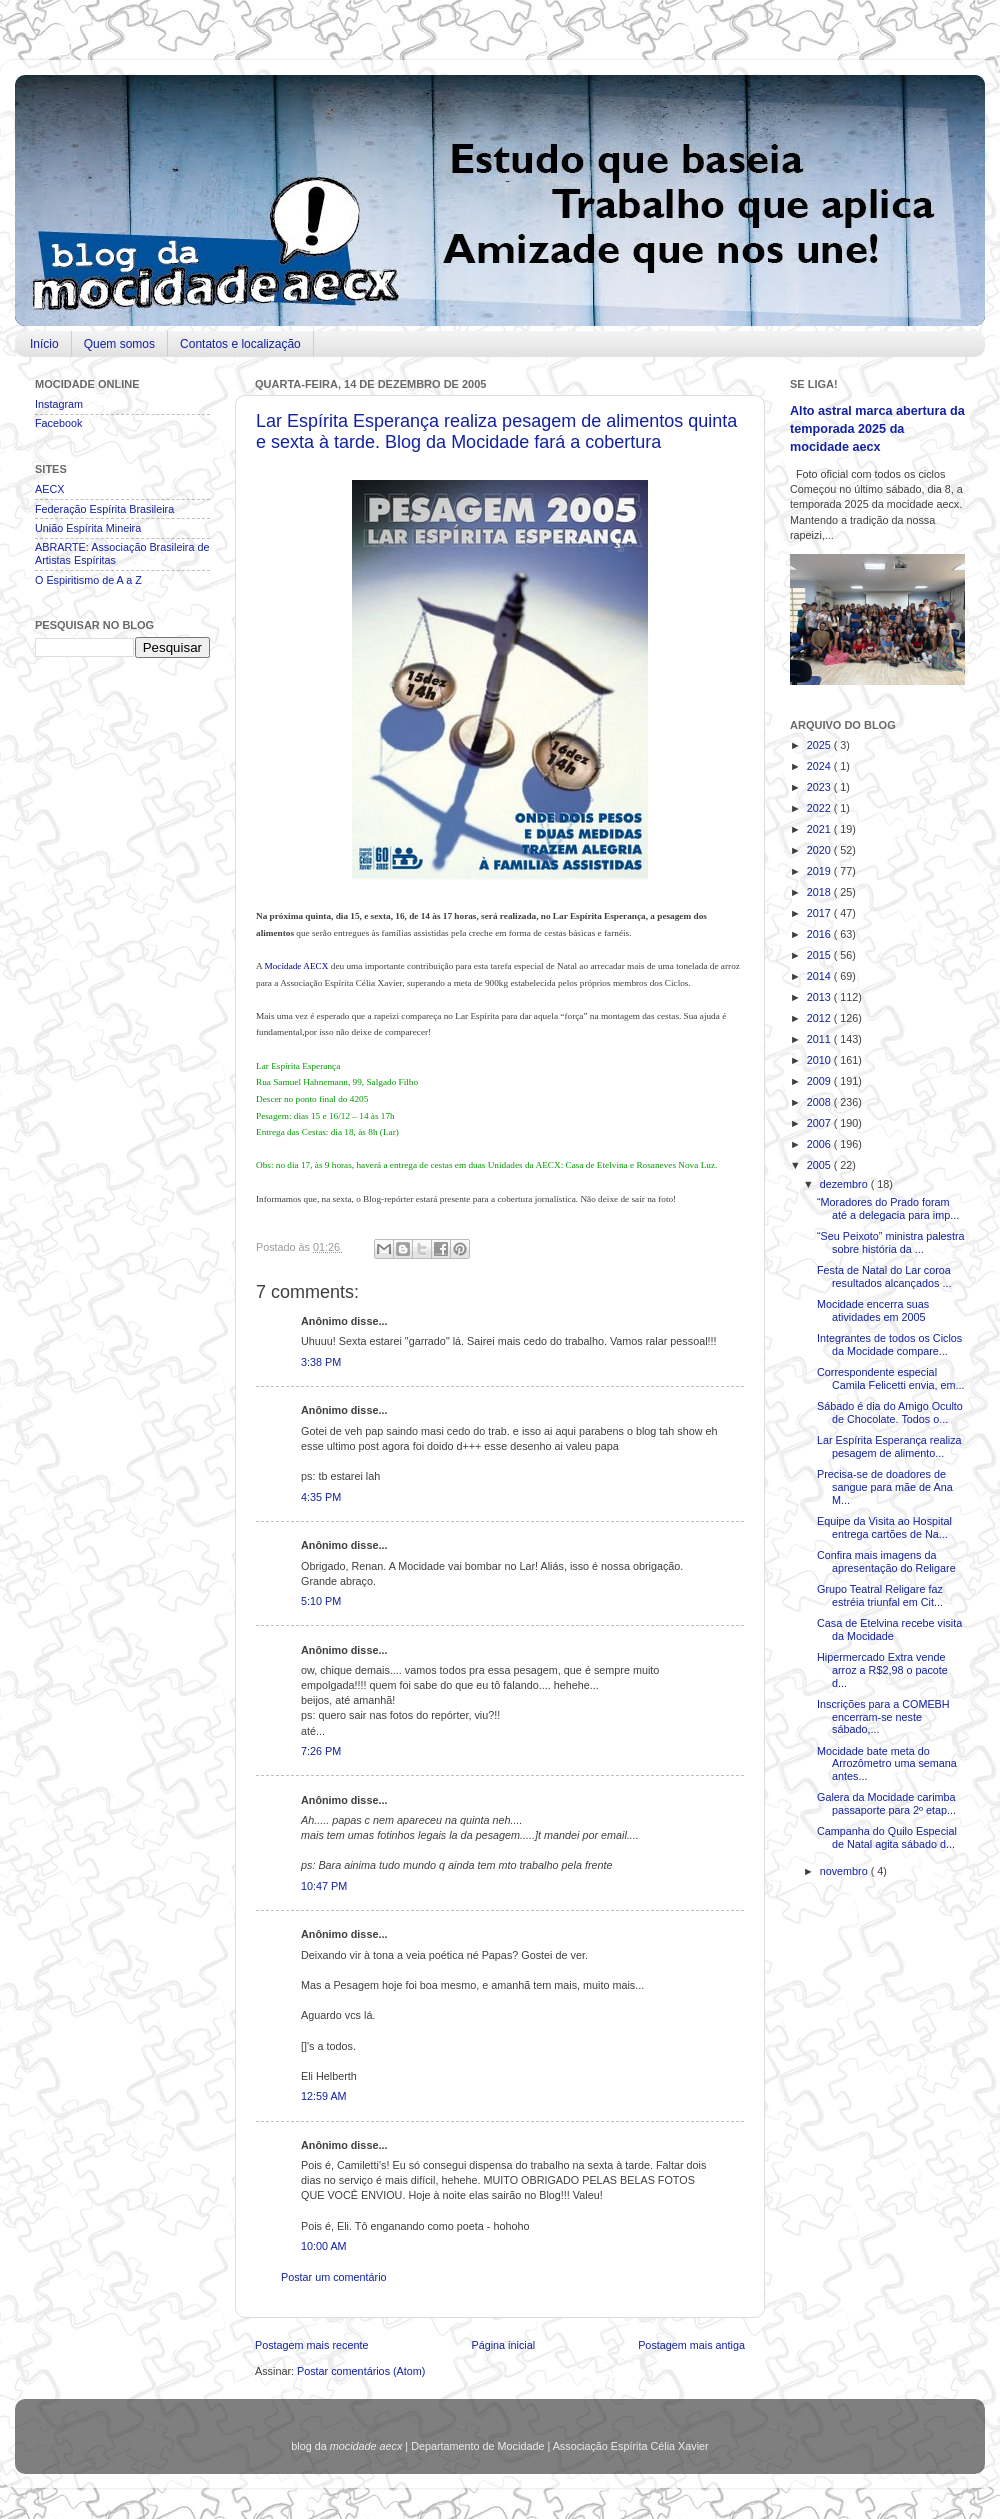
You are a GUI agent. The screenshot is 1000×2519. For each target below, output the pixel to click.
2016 (820, 934)
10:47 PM (324, 1886)
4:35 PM (321, 1497)
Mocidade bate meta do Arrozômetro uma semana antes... (887, 1764)
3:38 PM (321, 1362)
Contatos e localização (240, 344)
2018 (820, 892)
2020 (820, 850)
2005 (820, 1165)
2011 (820, 1039)
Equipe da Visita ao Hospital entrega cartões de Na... (884, 1527)
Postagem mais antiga (691, 2345)
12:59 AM (324, 2096)
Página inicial (503, 2345)
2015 (820, 955)
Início (44, 344)
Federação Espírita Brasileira (104, 509)
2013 (820, 997)
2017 (820, 913)
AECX (49, 489)
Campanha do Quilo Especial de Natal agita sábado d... (887, 1837)
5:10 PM (321, 1601)
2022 (820, 808)
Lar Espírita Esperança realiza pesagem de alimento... (889, 1446)
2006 (820, 1144)
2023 (820, 787)
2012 (820, 1018)
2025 (820, 745)
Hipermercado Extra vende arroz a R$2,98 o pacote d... (882, 1670)
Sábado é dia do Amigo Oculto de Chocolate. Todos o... (890, 1412)
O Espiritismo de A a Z (88, 580)
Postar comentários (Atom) (361, 2371)
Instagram (59, 404)
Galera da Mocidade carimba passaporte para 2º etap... (886, 1803)
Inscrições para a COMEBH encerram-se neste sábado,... (883, 1717)
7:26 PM (321, 1751)
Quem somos (119, 344)
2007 (820, 1123)
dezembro (845, 1184)
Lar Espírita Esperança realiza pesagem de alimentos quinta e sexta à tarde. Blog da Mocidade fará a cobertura (496, 431)
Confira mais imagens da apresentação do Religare (886, 1561)
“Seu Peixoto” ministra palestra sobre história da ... (891, 1242)
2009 (820, 1081)
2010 (820, 1060)
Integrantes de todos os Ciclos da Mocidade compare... (889, 1344)
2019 (820, 871)
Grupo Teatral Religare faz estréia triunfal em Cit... (880, 1595)
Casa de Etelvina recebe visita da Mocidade (889, 1629)
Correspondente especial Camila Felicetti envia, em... (891, 1378)
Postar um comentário (334, 2277)
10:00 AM (324, 2246)
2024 (820, 766)
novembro (845, 1871)
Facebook (58, 423)
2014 (820, 976)
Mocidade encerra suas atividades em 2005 (873, 1310)
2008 (820, 1102)
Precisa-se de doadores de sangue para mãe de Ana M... (885, 1487)
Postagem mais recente (311, 2345)
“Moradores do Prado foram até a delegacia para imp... (888, 1208)
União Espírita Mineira (88, 528)
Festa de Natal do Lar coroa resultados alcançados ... (884, 1276)
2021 (820, 829)
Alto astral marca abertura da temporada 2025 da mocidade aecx (877, 428)
